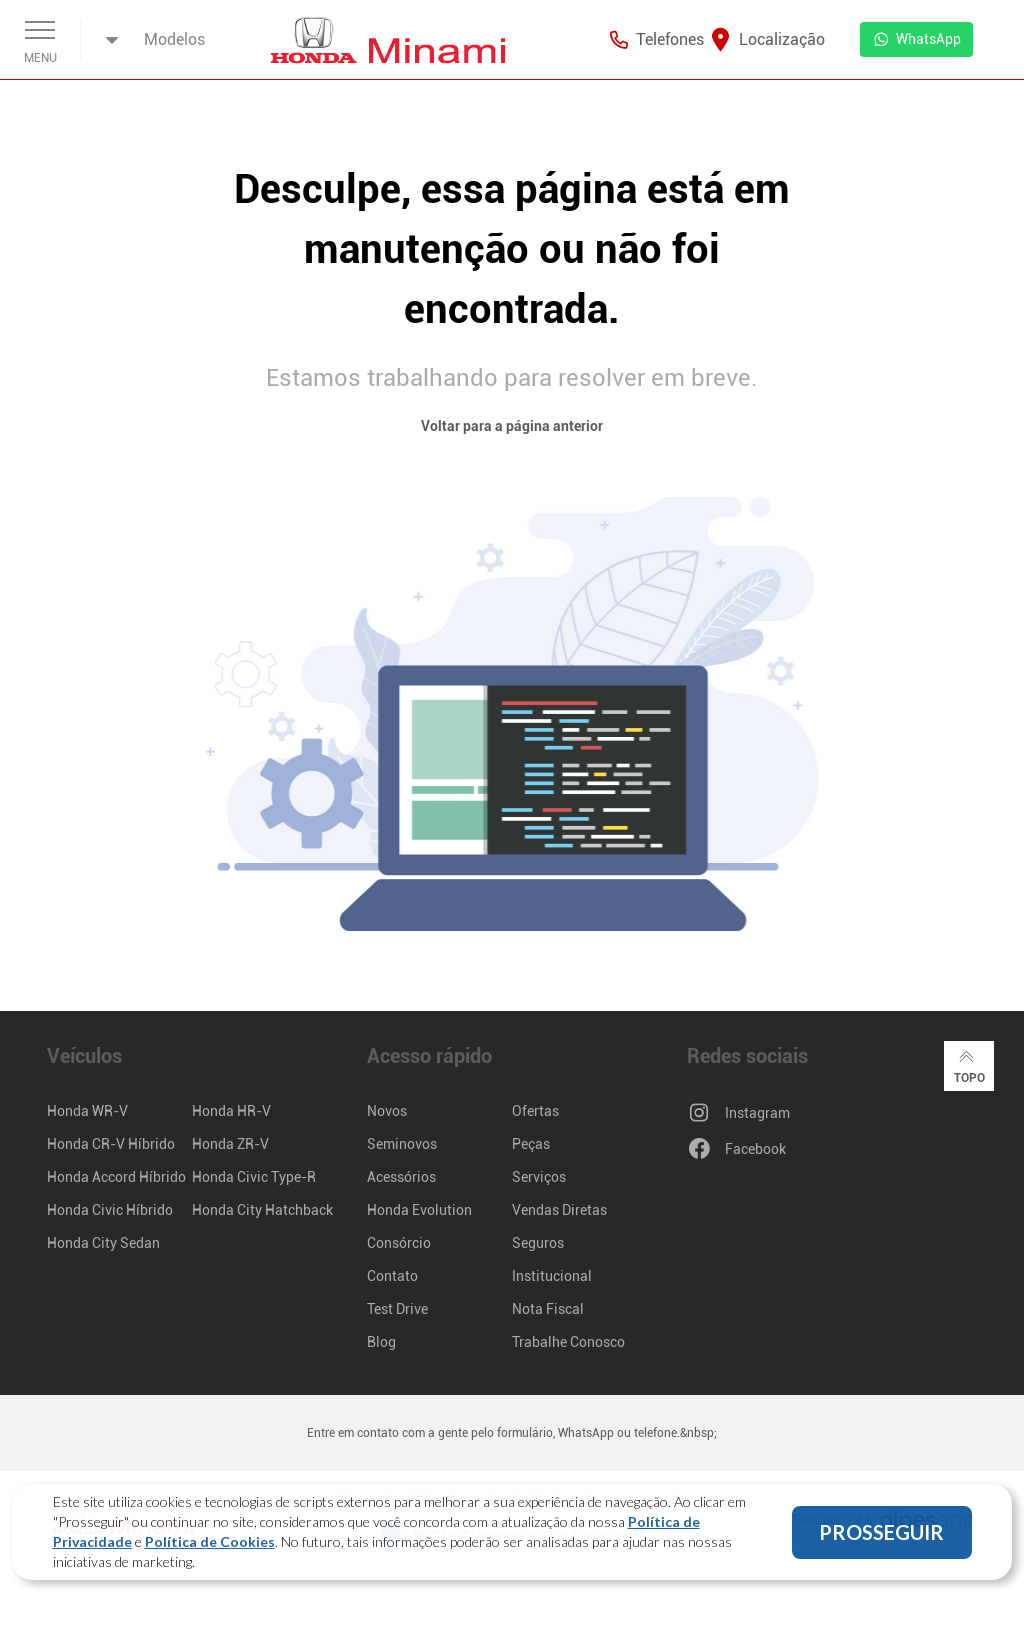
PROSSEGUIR (881, 1532)
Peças (531, 1144)
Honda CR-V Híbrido (111, 1144)
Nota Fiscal (548, 1309)
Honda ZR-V (230, 1144)
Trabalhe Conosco (568, 1342)
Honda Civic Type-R (254, 1177)
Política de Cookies (210, 1541)
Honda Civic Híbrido (110, 1210)
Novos (387, 1111)
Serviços (539, 1177)
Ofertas (535, 1111)
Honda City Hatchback (262, 1210)
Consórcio (399, 1243)
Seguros (538, 1243)
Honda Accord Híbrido (116, 1177)
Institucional (552, 1276)
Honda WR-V (87, 1111)
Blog (381, 1342)
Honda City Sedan (103, 1243)
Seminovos (402, 1144)
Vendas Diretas (559, 1210)
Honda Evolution (419, 1210)
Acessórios (401, 1177)
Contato (392, 1276)
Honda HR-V (231, 1111)
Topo (969, 1065)
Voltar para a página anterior (512, 426)
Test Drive (397, 1309)
